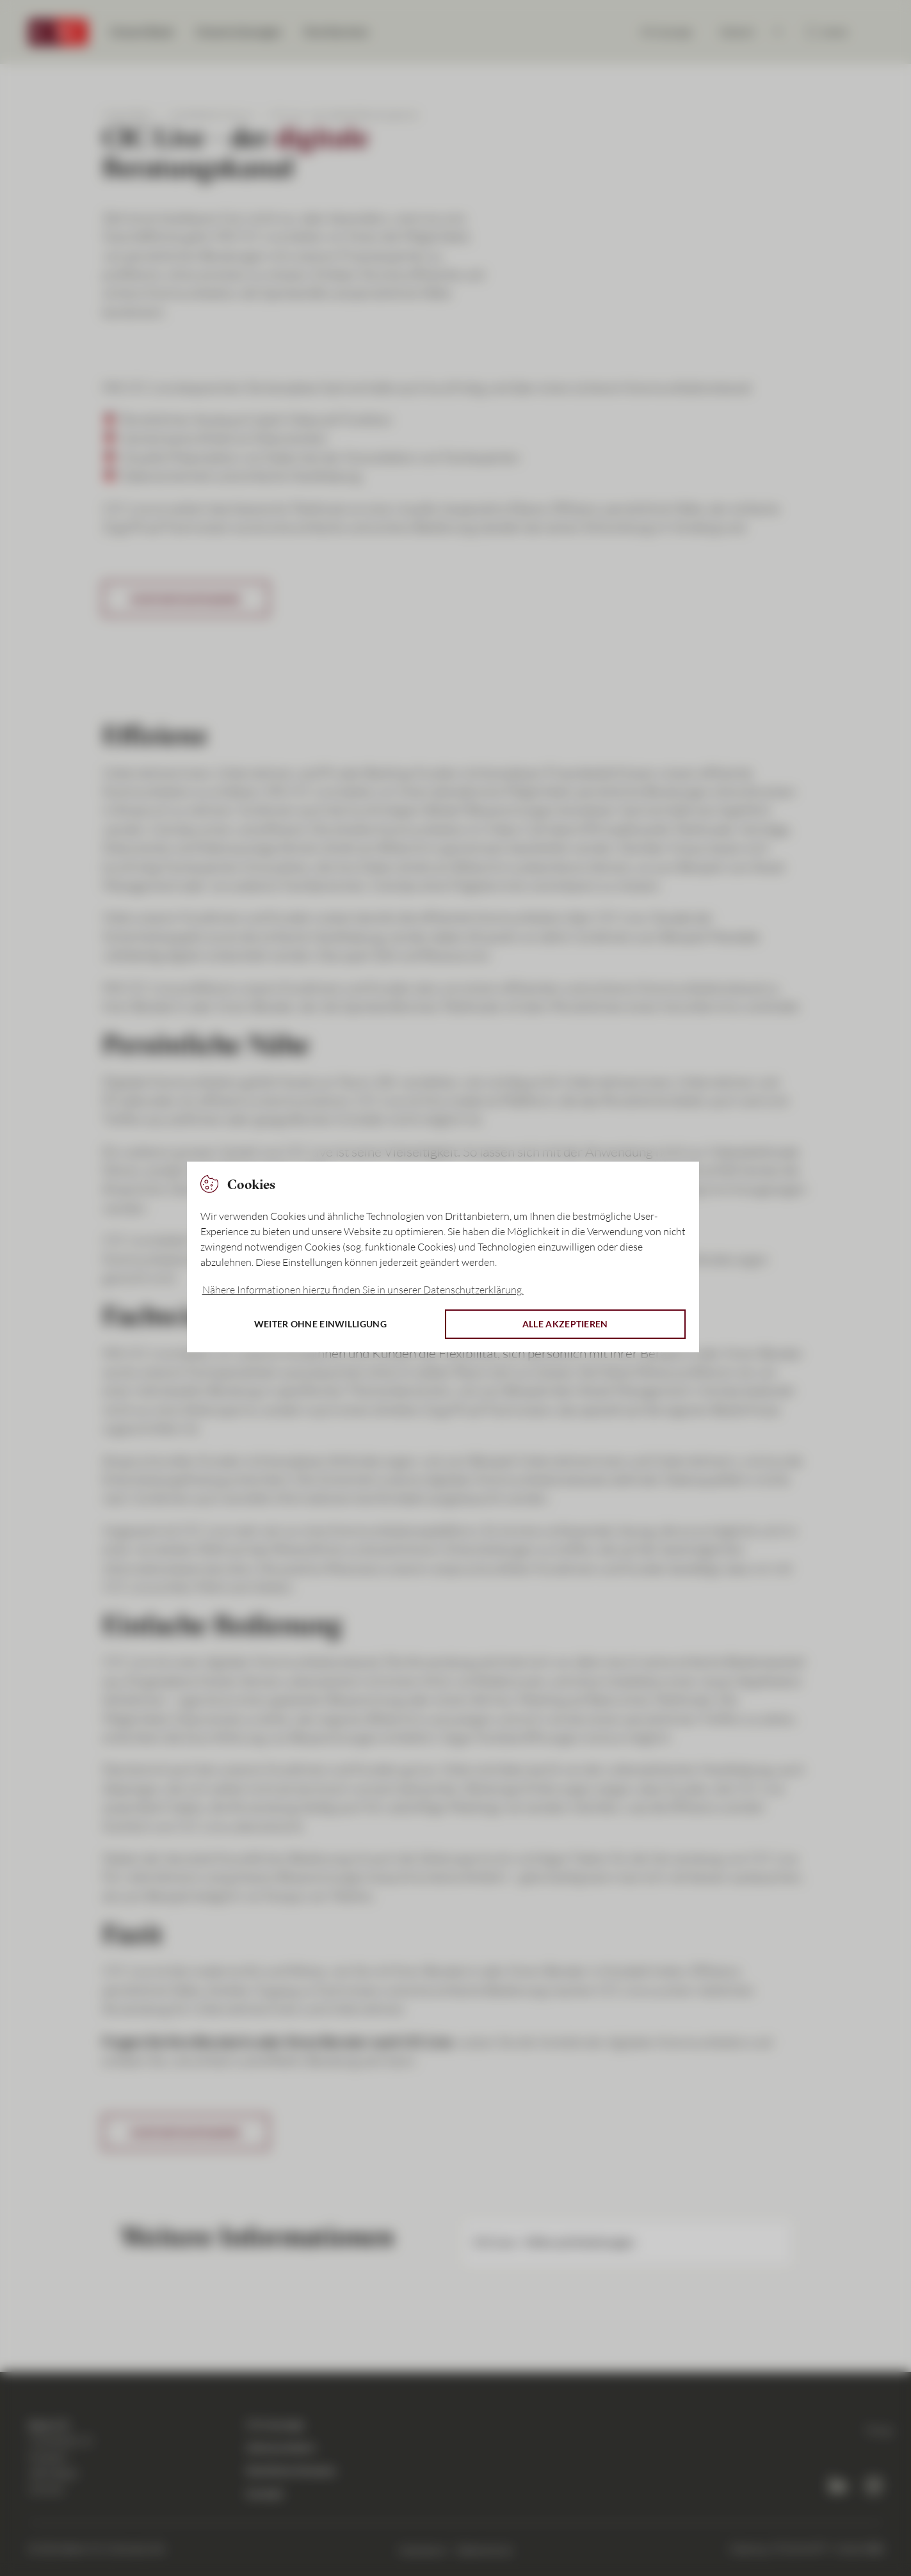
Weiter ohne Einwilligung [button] (320, 1323)
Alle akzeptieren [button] (565, 1323)
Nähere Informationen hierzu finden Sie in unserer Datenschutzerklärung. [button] (363, 1289)
